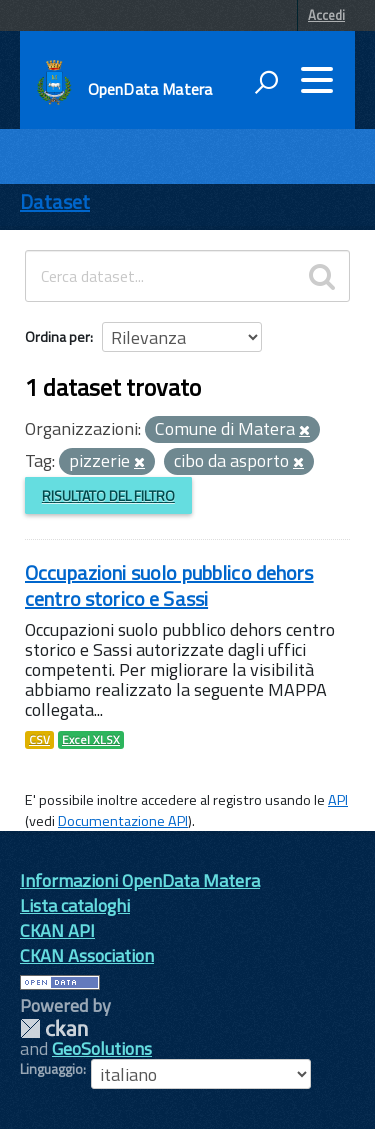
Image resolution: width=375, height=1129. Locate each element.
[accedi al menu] (317, 80)
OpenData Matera (150, 89)
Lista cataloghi (75, 905)
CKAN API (57, 930)
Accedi (326, 15)
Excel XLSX (91, 740)
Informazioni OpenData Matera (140, 880)
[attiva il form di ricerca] (266, 82)
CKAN (54, 1028)
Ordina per (57, 336)
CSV (39, 740)
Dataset (55, 201)
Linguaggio (51, 1069)
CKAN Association (87, 955)
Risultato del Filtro (108, 495)
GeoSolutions (102, 1048)
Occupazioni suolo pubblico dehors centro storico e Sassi (169, 585)
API (338, 800)
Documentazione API (123, 821)
